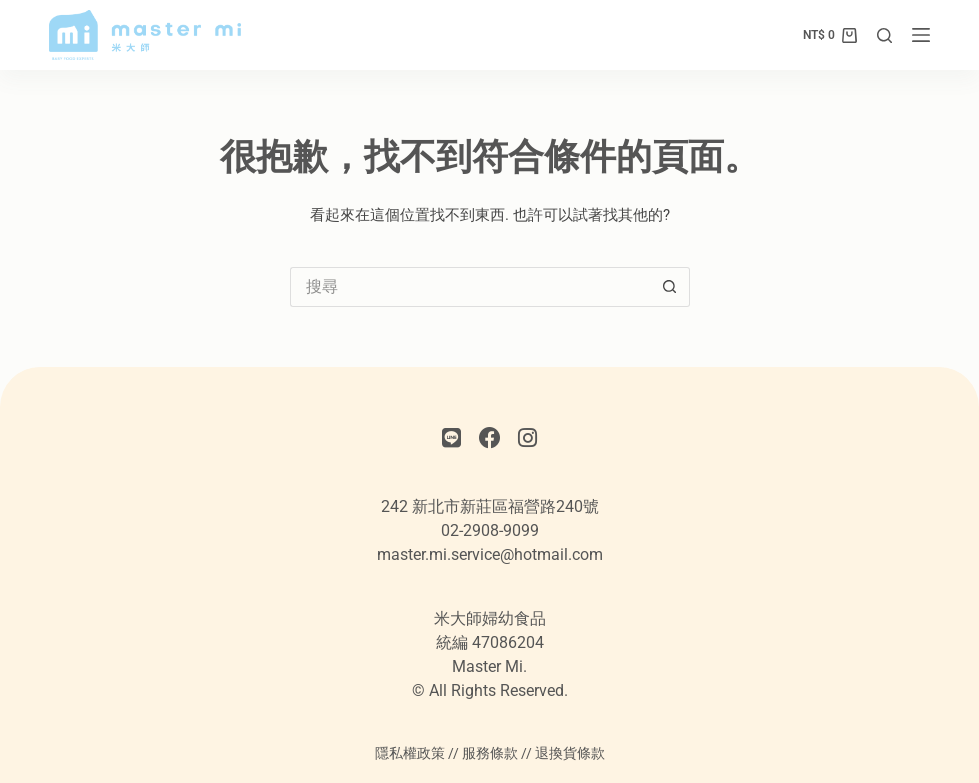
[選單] (921, 35)
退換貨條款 (570, 753)
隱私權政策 (410, 753)
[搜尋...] (470, 287)
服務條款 (490, 753)
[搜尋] (884, 35)
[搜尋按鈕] (670, 287)
